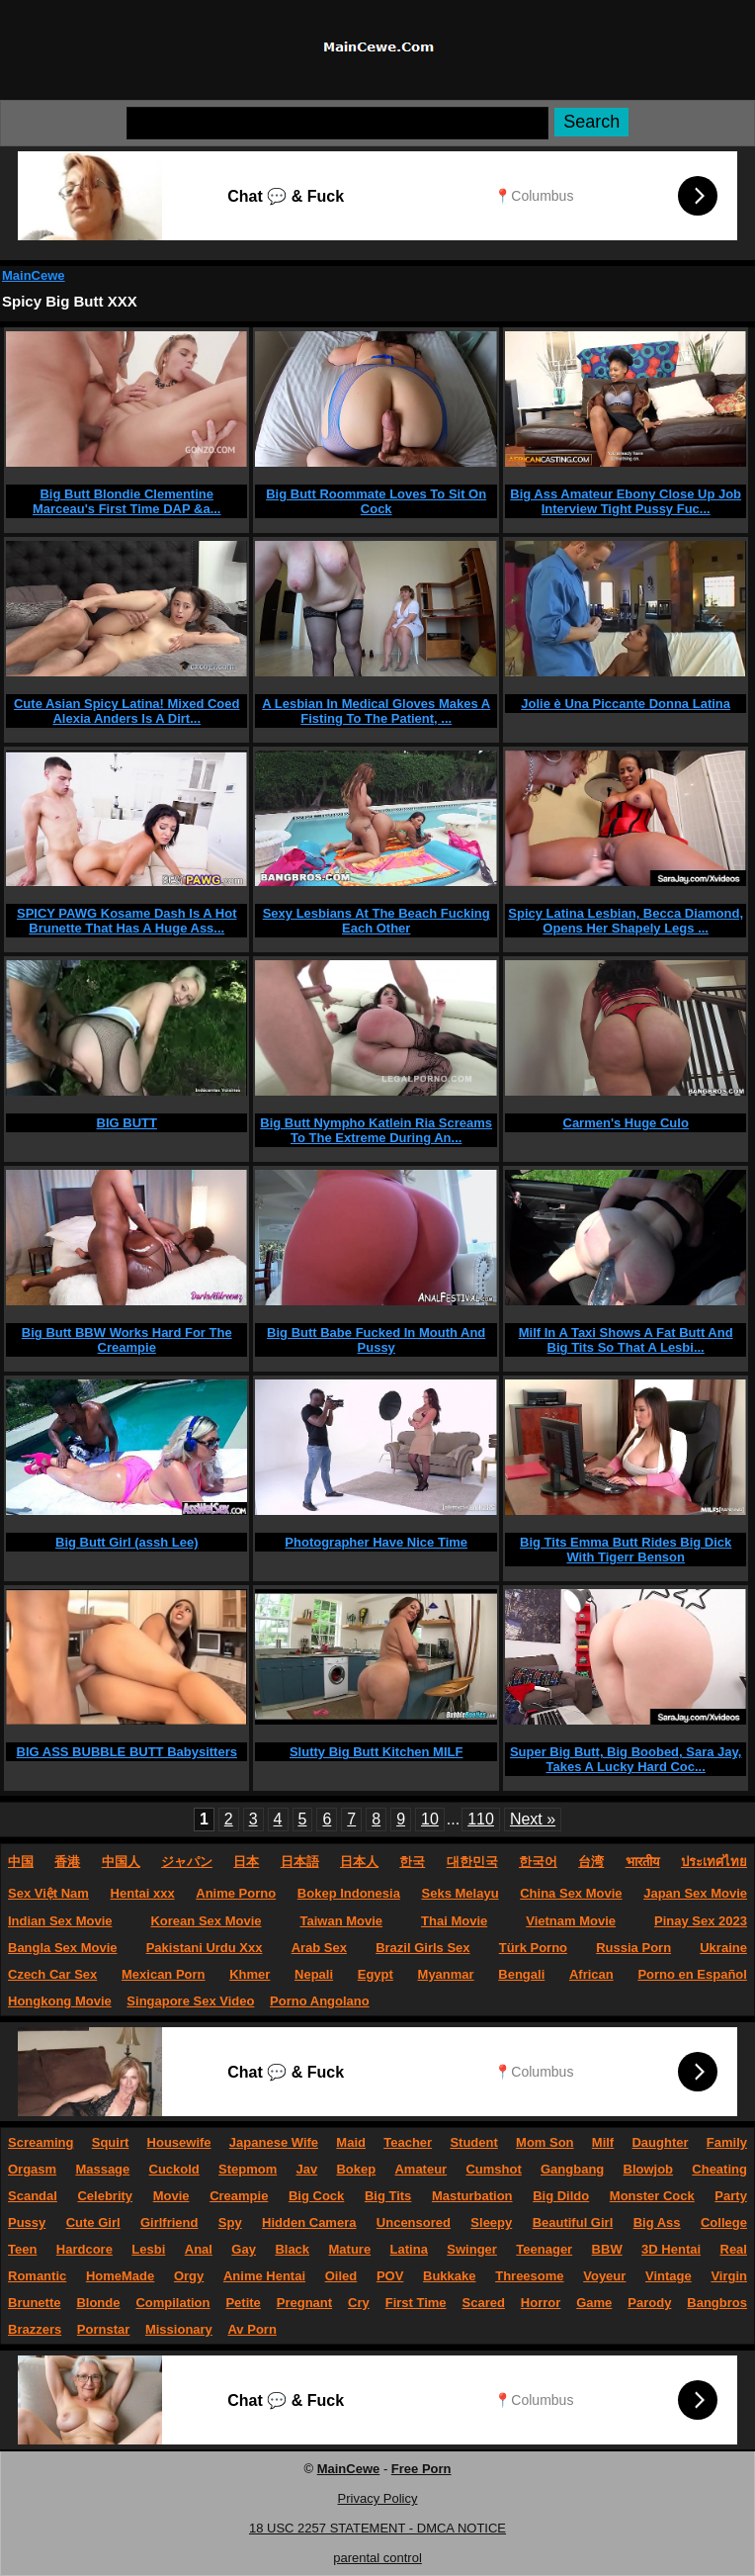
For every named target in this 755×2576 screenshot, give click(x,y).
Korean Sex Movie (205, 1920)
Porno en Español (692, 1974)
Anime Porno (236, 1893)
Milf (603, 2142)
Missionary (178, 2329)
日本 (246, 1861)
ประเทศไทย (714, 1861)
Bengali (521, 1974)
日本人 (359, 1861)
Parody (649, 2302)
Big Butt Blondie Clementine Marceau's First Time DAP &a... (126, 501)
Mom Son (545, 2142)
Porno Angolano (320, 2001)
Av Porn (251, 2329)
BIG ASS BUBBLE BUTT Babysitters (127, 1751)
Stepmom (247, 2169)
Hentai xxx (143, 1893)
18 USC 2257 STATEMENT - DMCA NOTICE (377, 2528)
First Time (416, 2302)
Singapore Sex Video (190, 2001)
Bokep (356, 2169)
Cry (359, 2302)
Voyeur (604, 2275)
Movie (171, 2195)
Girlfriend (169, 2222)
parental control (377, 2557)
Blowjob (649, 2169)
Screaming (40, 2142)
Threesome (529, 2275)
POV (390, 2275)
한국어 (538, 1861)
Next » (532, 1819)
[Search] (337, 123)
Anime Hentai (264, 2275)
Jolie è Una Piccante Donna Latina (625, 703)
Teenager (544, 2249)
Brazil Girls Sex (422, 1947)
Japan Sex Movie (695, 1893)
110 (480, 1819)
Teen (22, 2249)
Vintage (668, 2275)
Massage (102, 2169)
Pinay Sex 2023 (700, 1920)
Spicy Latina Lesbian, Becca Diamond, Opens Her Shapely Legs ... (625, 920)
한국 (412, 1861)
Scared (483, 2302)
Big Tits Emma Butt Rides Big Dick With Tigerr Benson (625, 1549)
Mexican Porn (164, 1974)
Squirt (110, 2142)
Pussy (26, 2222)
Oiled (341, 2275)
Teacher (407, 2142)
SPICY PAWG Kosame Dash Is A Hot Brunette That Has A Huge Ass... (127, 920)
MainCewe (33, 275)
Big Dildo (561, 2195)
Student (473, 2142)
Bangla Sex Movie (63, 1947)
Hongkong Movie (60, 2001)
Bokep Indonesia (348, 1893)
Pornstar (103, 2329)
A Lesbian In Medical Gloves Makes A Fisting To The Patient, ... (376, 711)
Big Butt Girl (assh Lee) (126, 1542)
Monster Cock (652, 2195)
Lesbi (148, 2249)
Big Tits (388, 2195)
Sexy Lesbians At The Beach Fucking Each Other (376, 920)
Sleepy (491, 2222)
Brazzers (34, 2329)
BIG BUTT (127, 1122)
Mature (350, 2249)
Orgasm (32, 2169)
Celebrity (104, 2195)
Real (733, 2249)
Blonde (98, 2302)
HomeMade (120, 2275)
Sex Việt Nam (48, 1893)
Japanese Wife (273, 2142)
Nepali (313, 1974)
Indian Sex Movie (60, 1920)
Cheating (719, 2169)
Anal (198, 2249)
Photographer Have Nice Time (376, 1542)
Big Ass (657, 2222)
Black (292, 2249)
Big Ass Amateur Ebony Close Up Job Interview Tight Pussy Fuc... (625, 501)
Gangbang (572, 2169)
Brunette (34, 2302)
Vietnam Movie (571, 1920)
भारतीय (643, 1861)
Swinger (472, 2249)
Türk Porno (533, 1947)
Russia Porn (633, 1947)
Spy (230, 2222)
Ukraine (723, 1947)
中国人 (121, 1861)
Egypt (375, 1974)
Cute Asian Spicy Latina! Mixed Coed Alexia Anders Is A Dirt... (127, 711)
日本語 (300, 1861)
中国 (21, 1861)
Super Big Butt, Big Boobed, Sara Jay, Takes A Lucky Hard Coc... (626, 1759)
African (591, 1974)
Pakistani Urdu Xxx (204, 1947)
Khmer (249, 1974)
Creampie (239, 2195)
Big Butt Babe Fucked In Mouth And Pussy (376, 1340)
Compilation (172, 2302)
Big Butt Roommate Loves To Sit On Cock (376, 501)
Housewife (179, 2142)
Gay (243, 2249)
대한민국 (472, 1861)
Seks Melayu (460, 1893)
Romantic (37, 2275)
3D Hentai (671, 2249)
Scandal (32, 2195)
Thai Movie (454, 1920)
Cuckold (174, 2169)
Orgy (189, 2275)
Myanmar (446, 1974)
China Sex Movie (571, 1893)
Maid (351, 2142)
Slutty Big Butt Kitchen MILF (376, 1751)
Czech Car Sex (52, 1974)
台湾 (591, 1861)
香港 (67, 1861)
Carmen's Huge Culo (626, 1122)
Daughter (659, 2142)
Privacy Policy (378, 2498)
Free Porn (421, 2468)
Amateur (420, 2169)
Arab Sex (319, 1947)
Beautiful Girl (573, 2222)
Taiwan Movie (340, 1920)
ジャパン (186, 1861)
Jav (307, 2169)
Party (730, 2195)
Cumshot (493, 2169)
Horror (540, 2302)
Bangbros (717, 2302)
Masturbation (472, 2195)
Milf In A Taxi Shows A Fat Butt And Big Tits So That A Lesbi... (626, 1340)
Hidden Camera (309, 2222)
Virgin (729, 2275)
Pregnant (304, 2302)
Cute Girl (93, 2222)
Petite (242, 2302)
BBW (607, 2249)
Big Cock (316, 2195)
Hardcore (84, 2249)
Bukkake (449, 2275)
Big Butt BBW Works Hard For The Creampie (127, 1340)
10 (430, 1819)
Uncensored (414, 2222)
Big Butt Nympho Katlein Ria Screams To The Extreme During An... (376, 1130)
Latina (409, 2249)
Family (727, 2142)
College (724, 2222)
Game (594, 2302)
